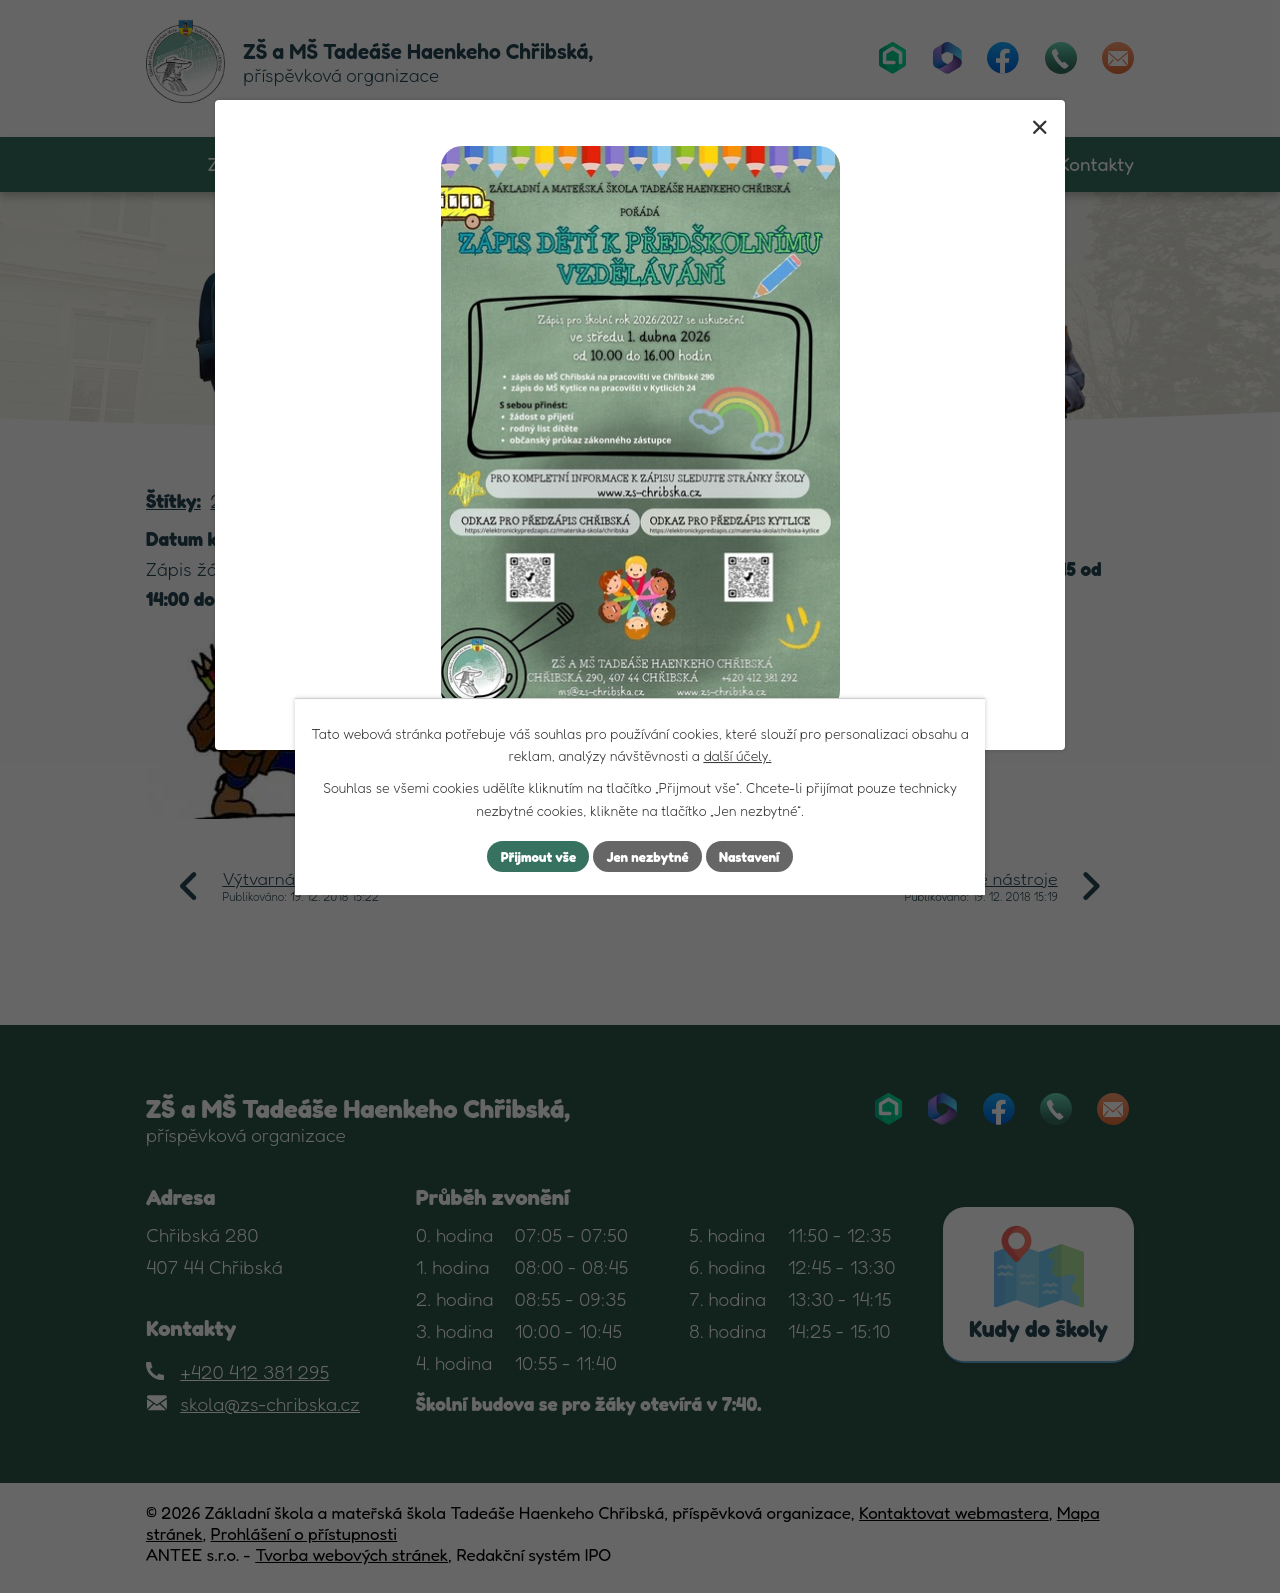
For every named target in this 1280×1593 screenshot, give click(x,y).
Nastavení (754, 856)
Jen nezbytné (648, 856)
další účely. (737, 754)
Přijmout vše (533, 856)
